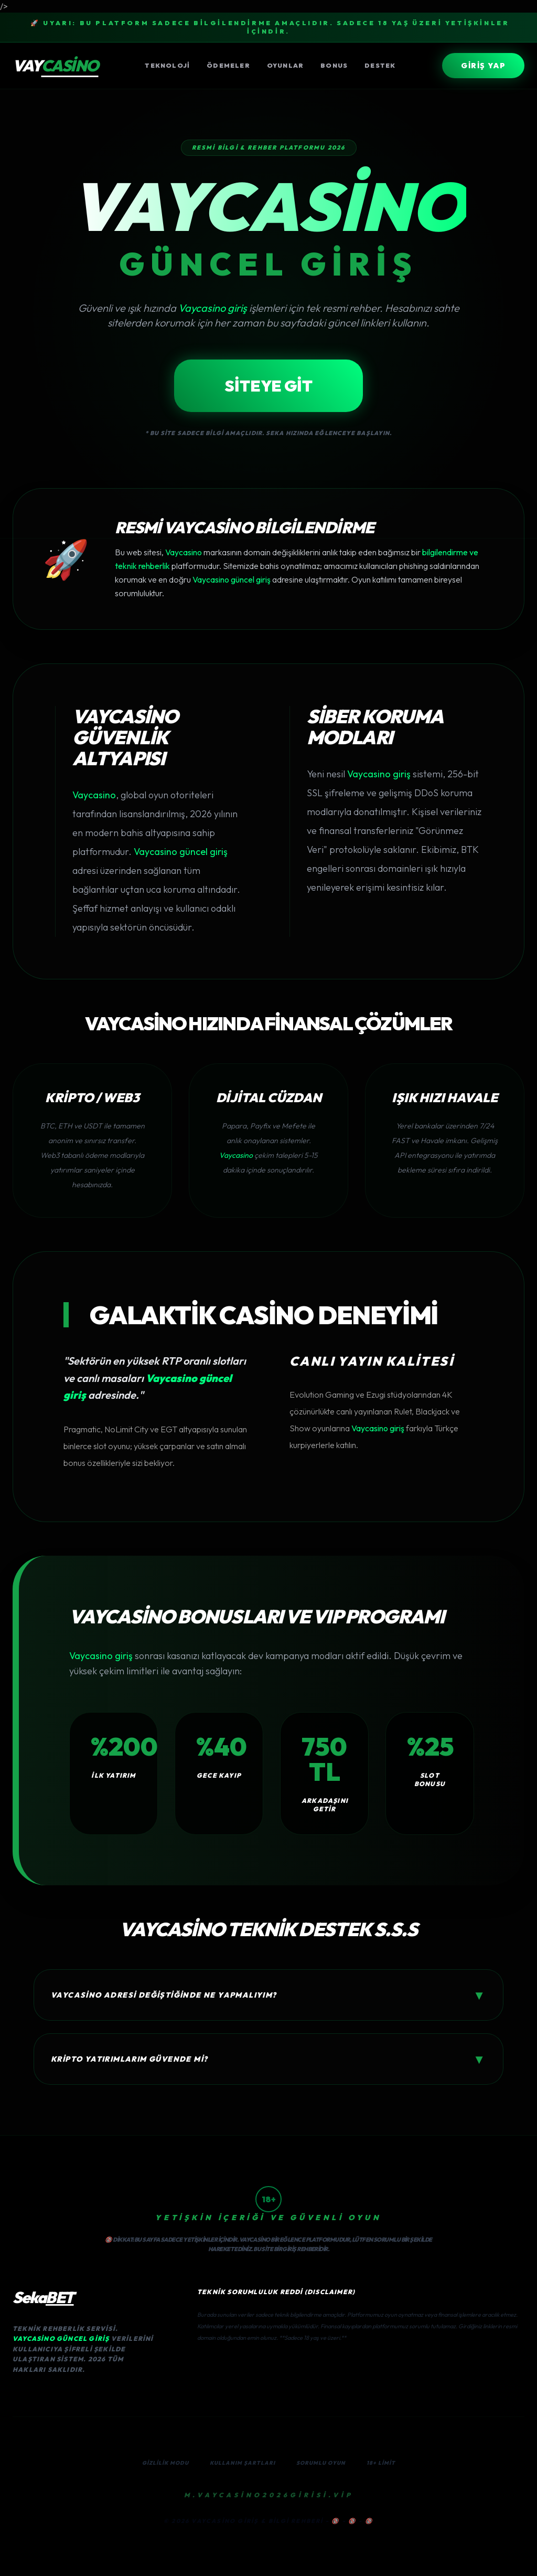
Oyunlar (285, 65)
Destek (379, 65)
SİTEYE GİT (268, 386)
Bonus (334, 65)
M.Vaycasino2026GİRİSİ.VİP (268, 2495)
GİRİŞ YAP (483, 65)
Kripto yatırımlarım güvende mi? (268, 2059)
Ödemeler (228, 65)
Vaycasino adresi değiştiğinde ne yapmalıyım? (268, 1995)
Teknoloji (167, 65)
